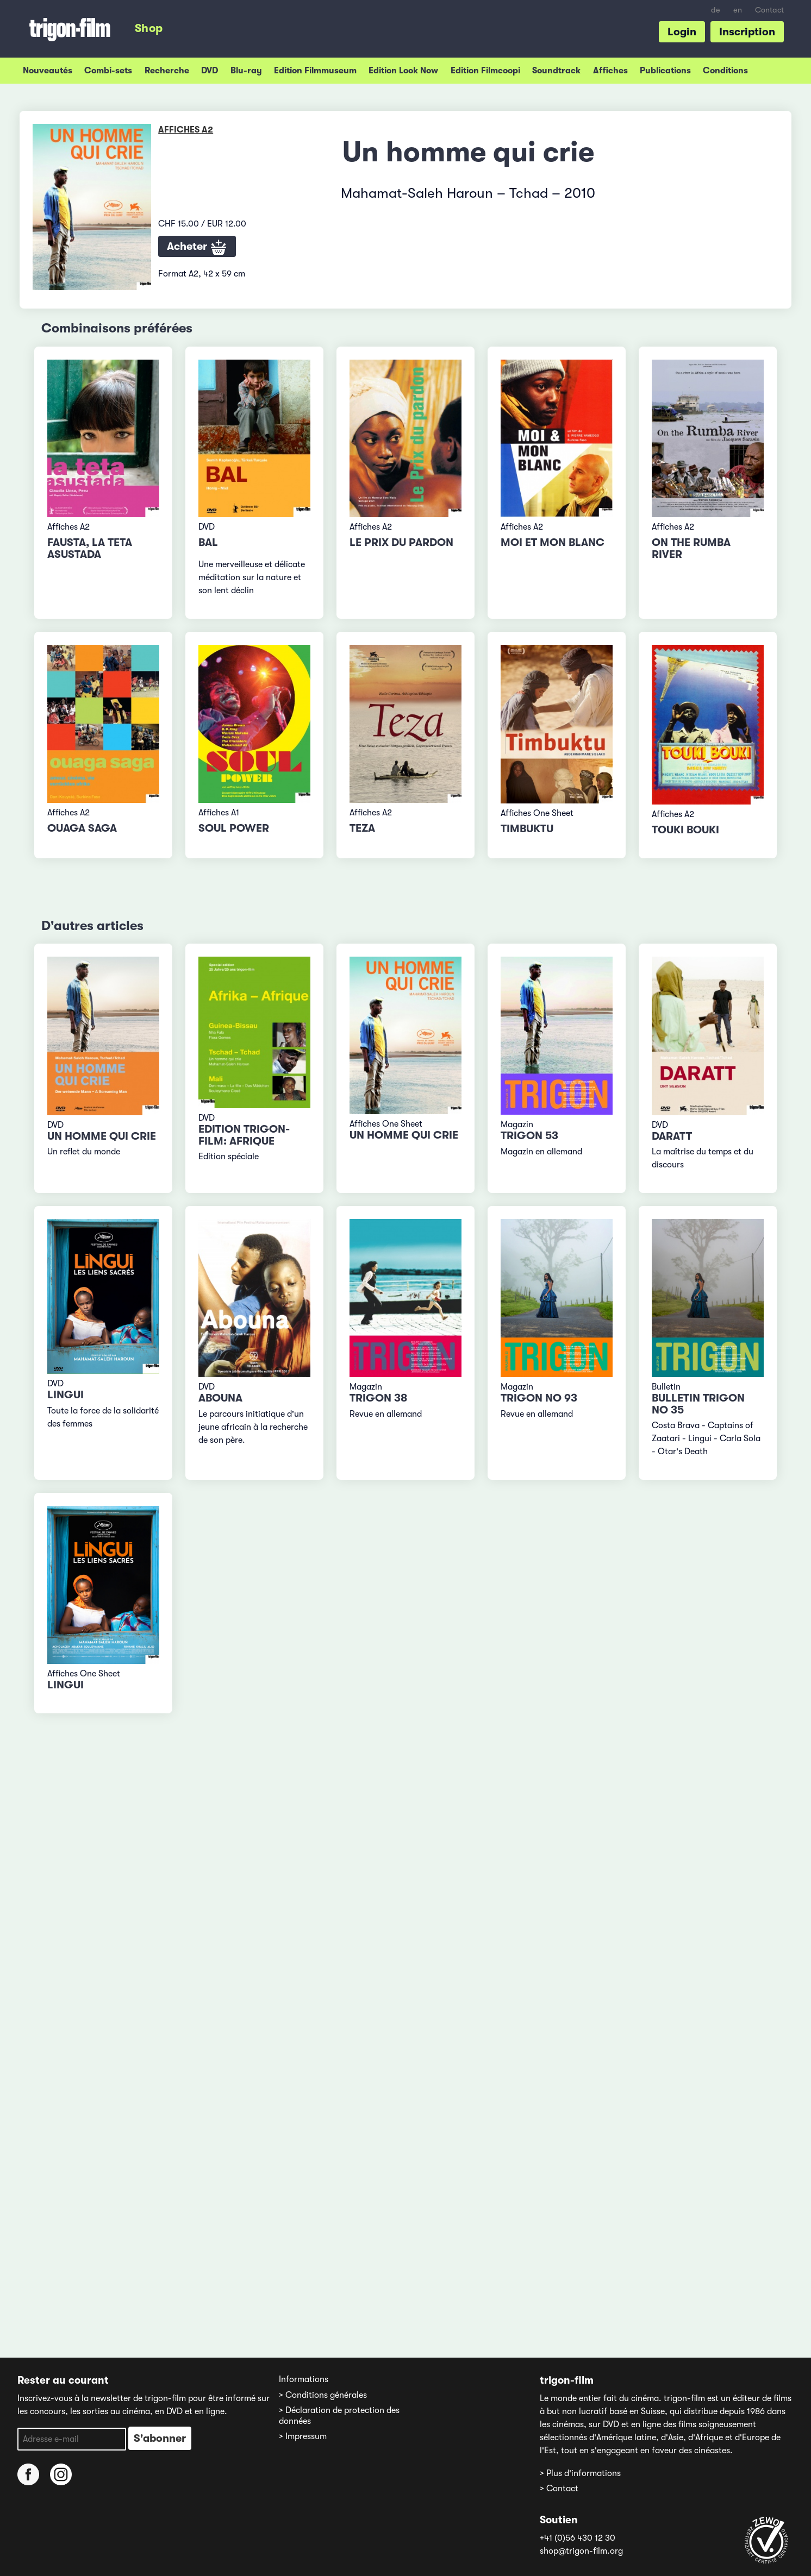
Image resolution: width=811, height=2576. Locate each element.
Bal (208, 542)
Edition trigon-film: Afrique (244, 1135)
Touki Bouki (685, 830)
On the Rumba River (691, 548)
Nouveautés (47, 71)
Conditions (725, 71)
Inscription (747, 32)
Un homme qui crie (101, 1136)
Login (681, 32)
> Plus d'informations (580, 2473)
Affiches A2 (185, 130)
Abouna (220, 1398)
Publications (665, 71)
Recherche (167, 71)
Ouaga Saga (82, 828)
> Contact (559, 2488)
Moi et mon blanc (552, 542)
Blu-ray (246, 71)
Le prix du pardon (401, 542)
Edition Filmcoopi (485, 71)
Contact (769, 10)
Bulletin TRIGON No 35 (698, 1404)
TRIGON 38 (378, 1398)
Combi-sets (108, 71)
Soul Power (233, 828)
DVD (209, 71)
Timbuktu (527, 828)
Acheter (197, 247)
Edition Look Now (403, 71)
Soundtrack (556, 71)
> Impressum (303, 2436)
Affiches (610, 71)
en (737, 10)
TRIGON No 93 (539, 1398)
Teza (362, 828)
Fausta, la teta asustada (89, 548)
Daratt (672, 1136)
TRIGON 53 (529, 1135)
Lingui (65, 1394)
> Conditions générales (323, 2395)
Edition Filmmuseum (315, 71)
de (715, 10)
